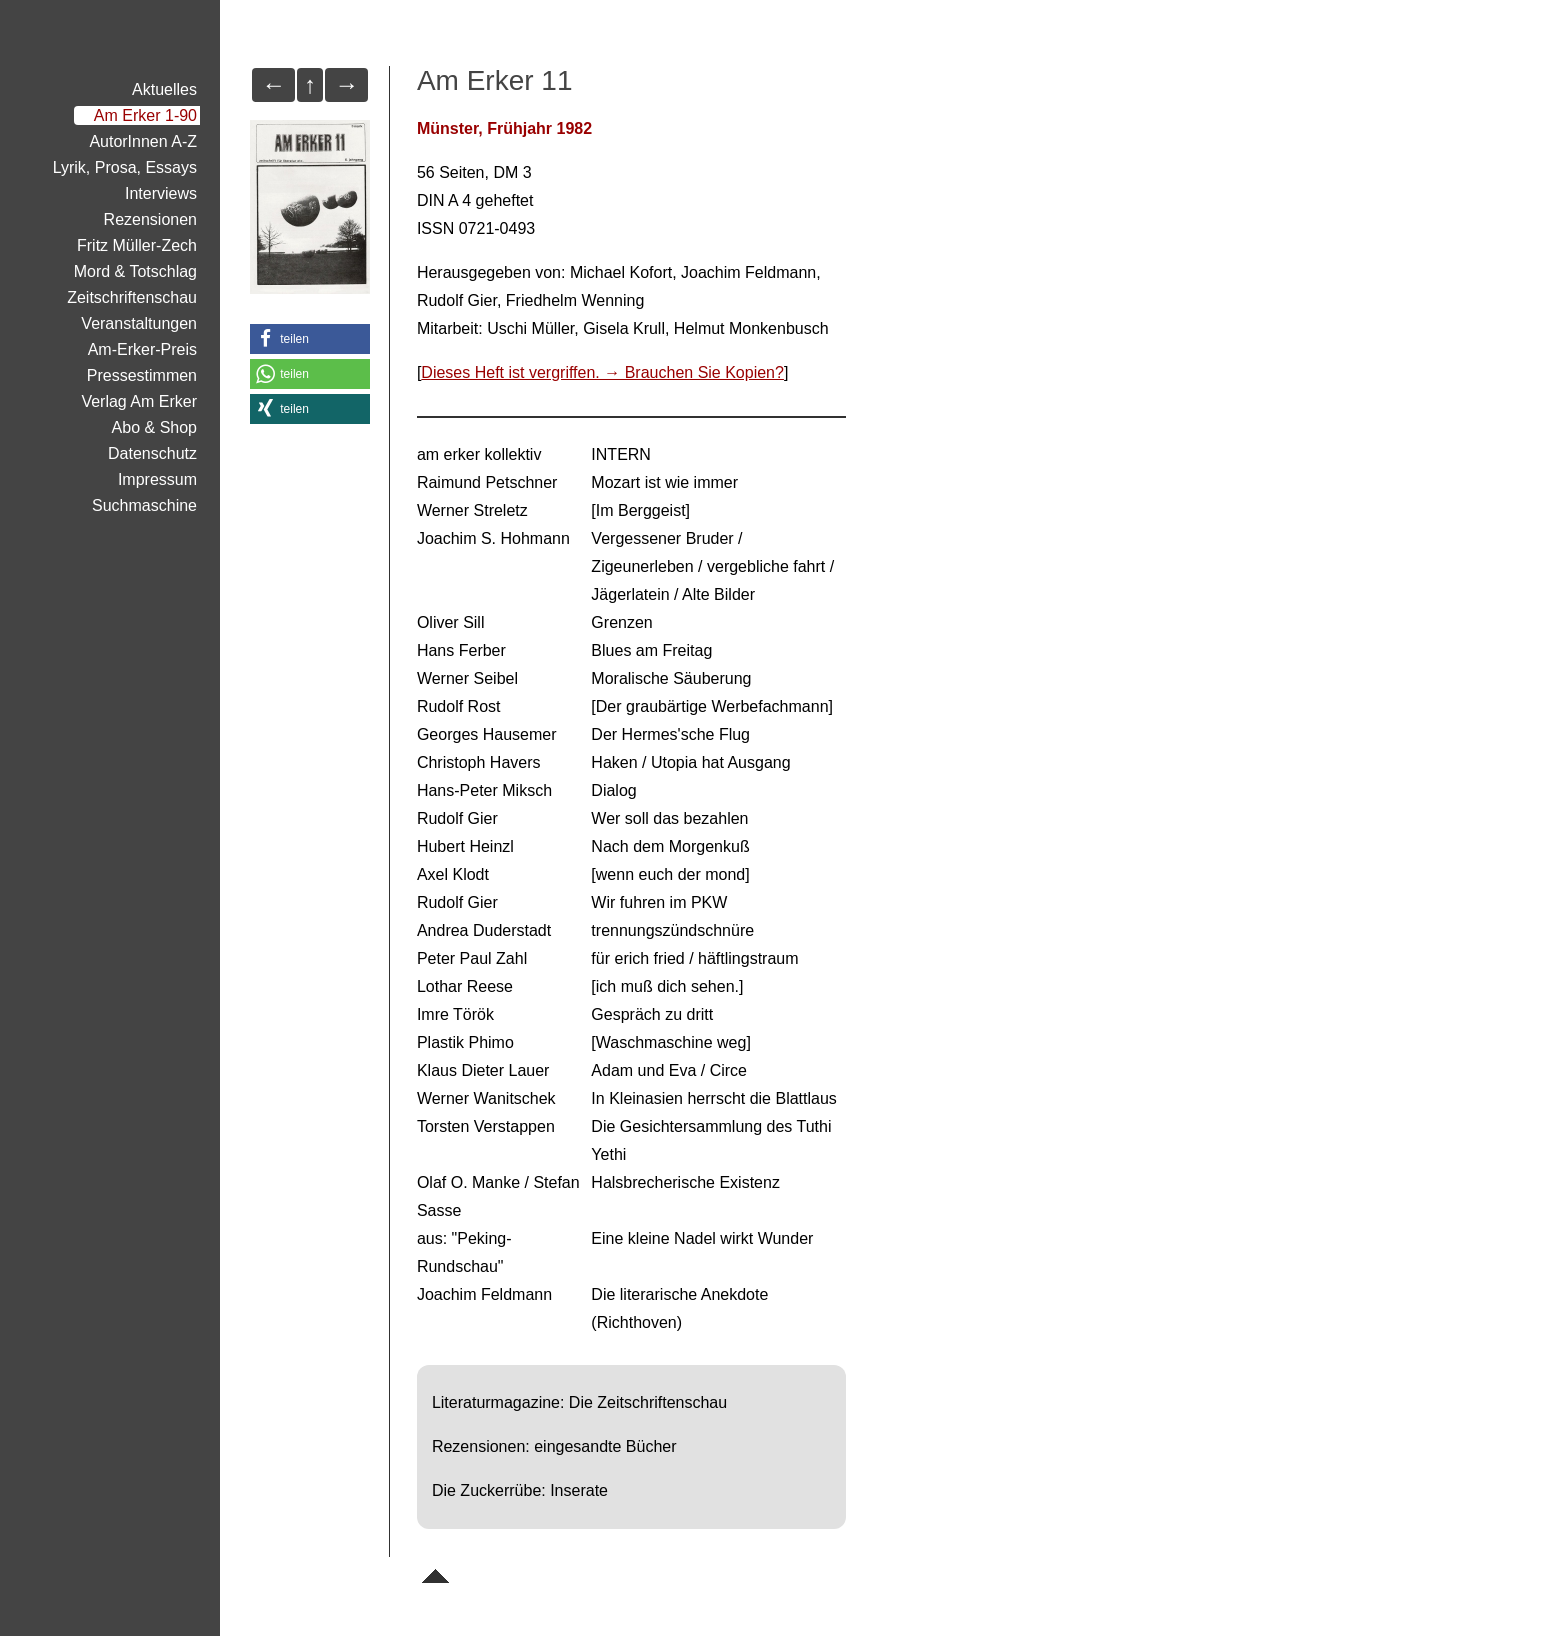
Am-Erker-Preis (142, 349)
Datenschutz (152, 453)
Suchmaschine (144, 505)
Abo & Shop (154, 427)
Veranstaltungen (139, 323)
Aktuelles (164, 89)
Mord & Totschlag (135, 271)
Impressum (157, 479)
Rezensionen (150, 219)
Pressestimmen (142, 375)
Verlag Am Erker (139, 401)
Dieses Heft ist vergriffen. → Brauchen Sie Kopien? (602, 372)
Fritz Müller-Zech (137, 245)
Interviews (161, 193)
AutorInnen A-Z (143, 141)
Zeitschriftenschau (132, 297)
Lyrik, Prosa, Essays (125, 167)
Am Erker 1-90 (145, 115)
